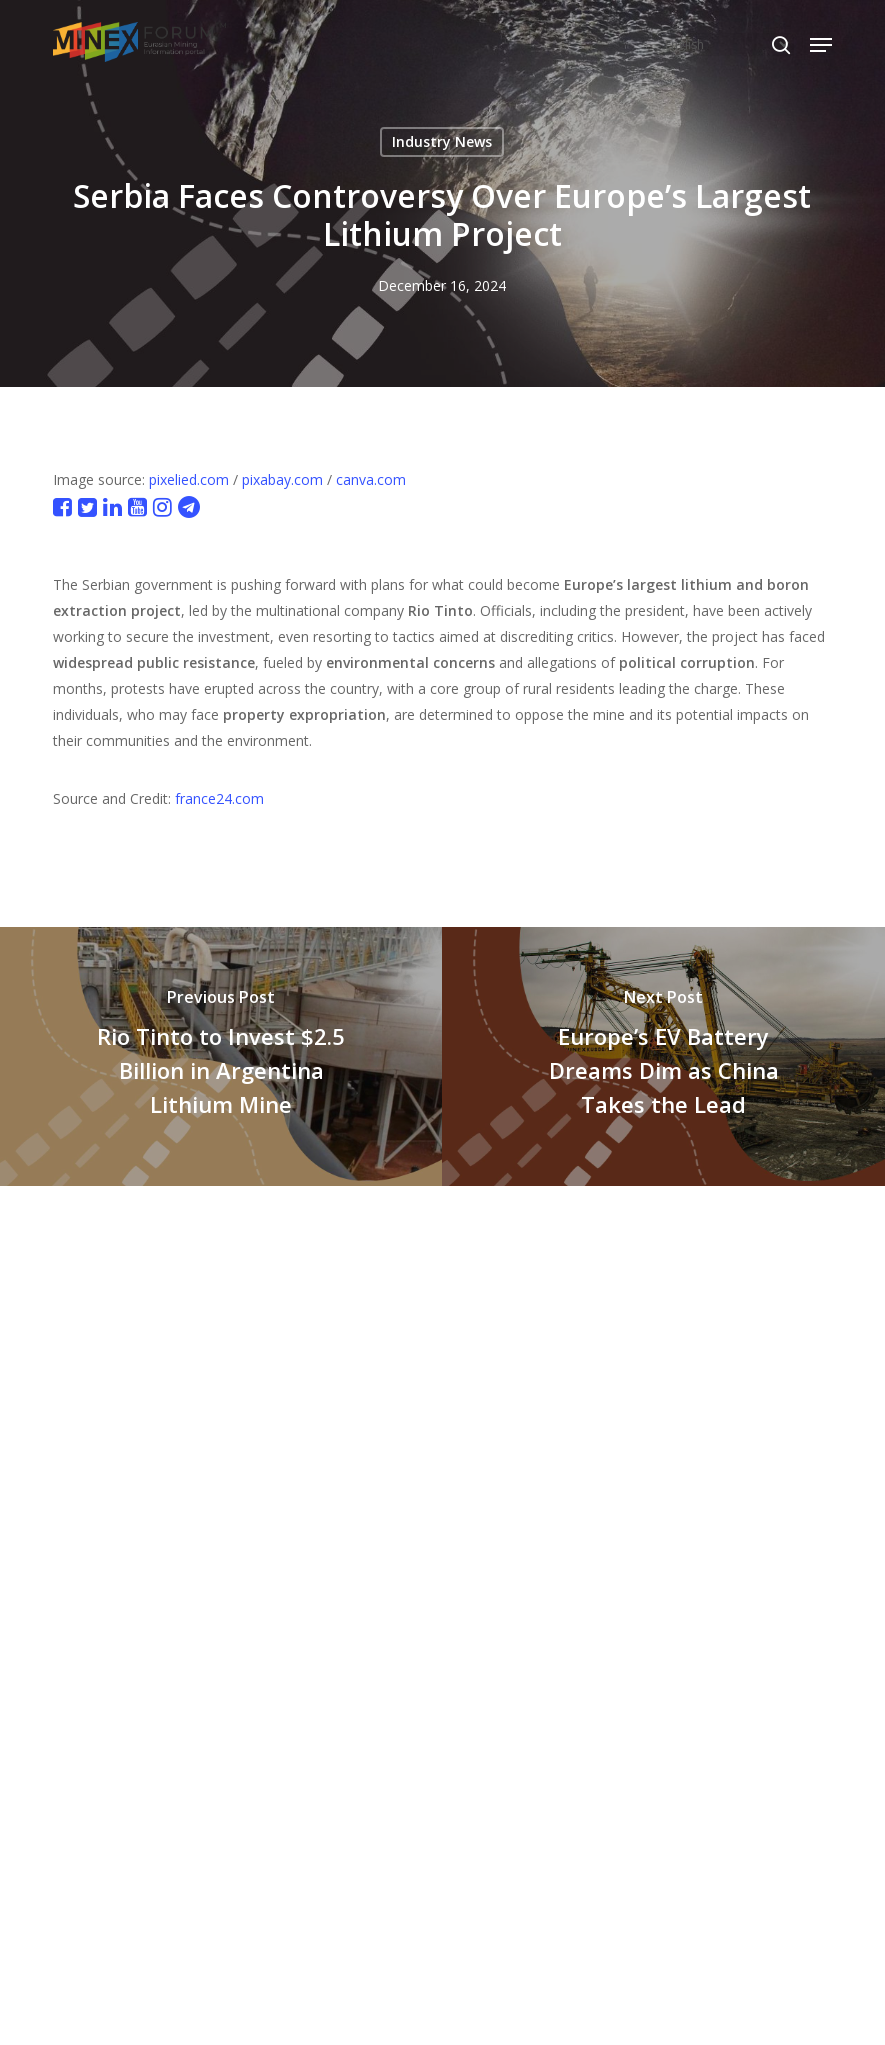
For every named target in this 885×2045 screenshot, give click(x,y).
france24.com (219, 798)
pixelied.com (189, 479)
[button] (821, 45)
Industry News (442, 141)
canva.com (371, 479)
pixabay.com (282, 479)
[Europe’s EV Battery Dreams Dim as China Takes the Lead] (663, 1056)
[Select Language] (726, 44)
